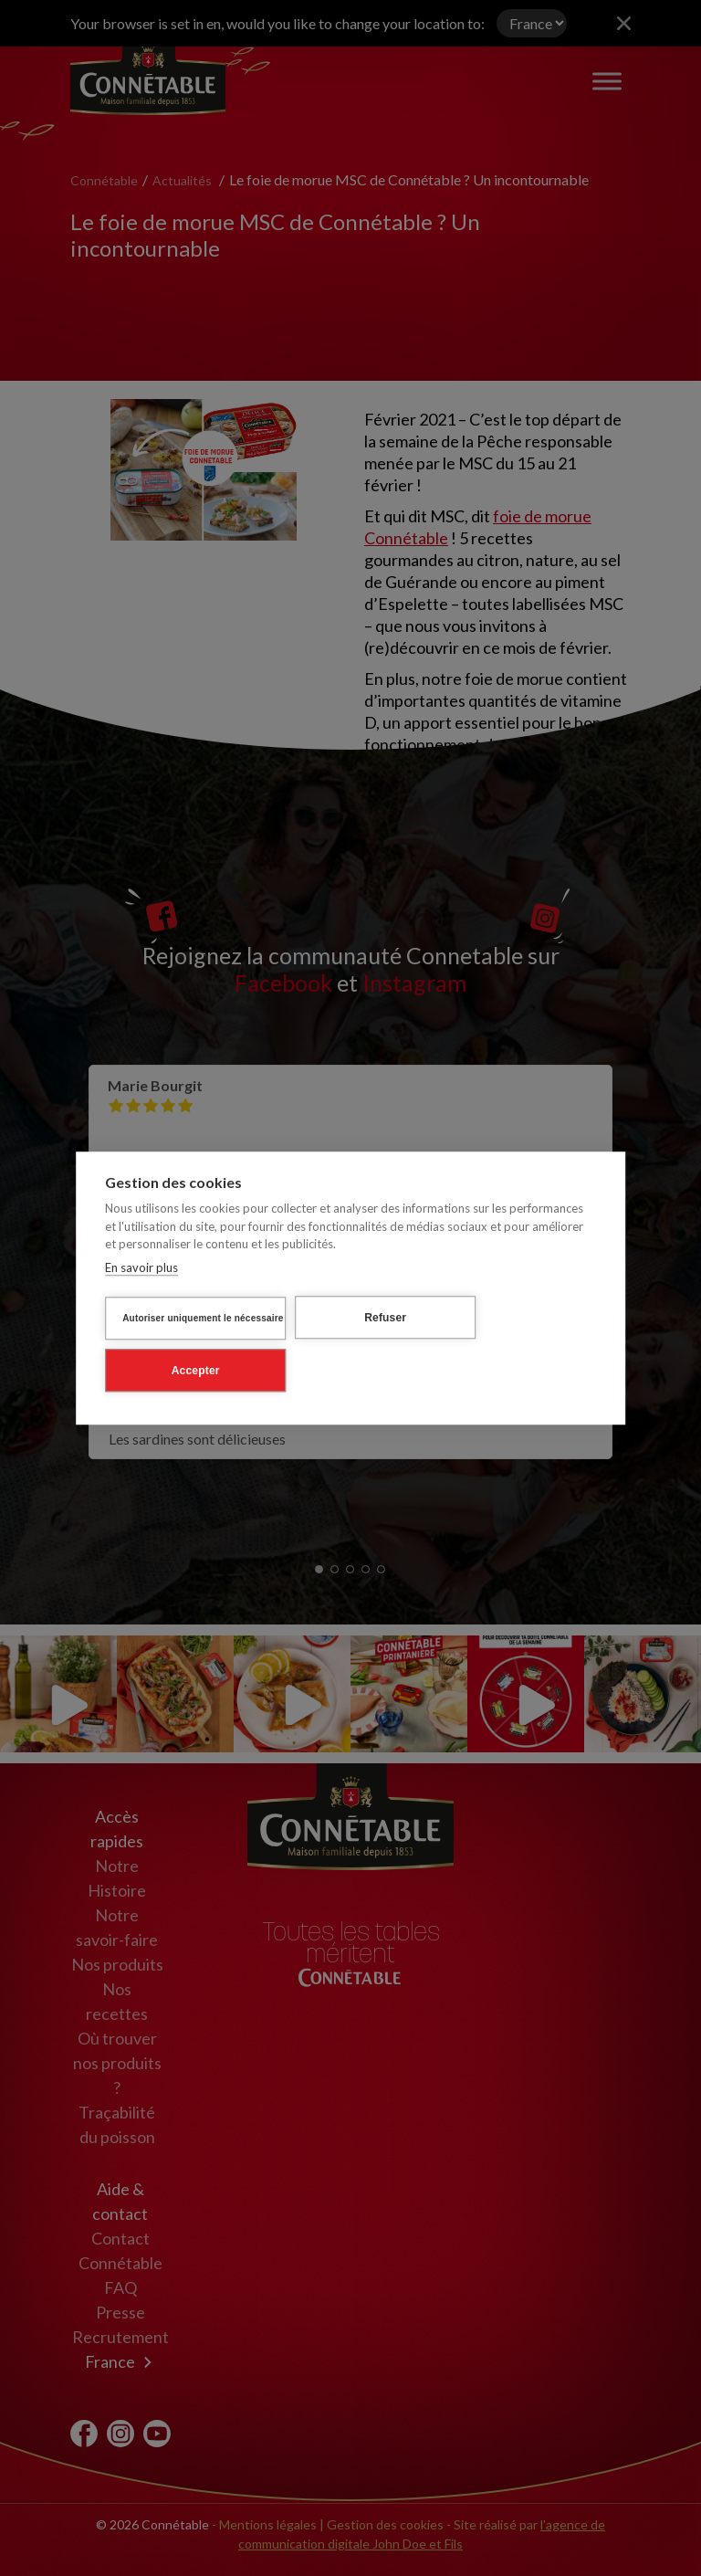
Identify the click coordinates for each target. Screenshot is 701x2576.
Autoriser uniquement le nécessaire (202, 1318)
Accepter (196, 1370)
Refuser (385, 1317)
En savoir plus (141, 1267)
